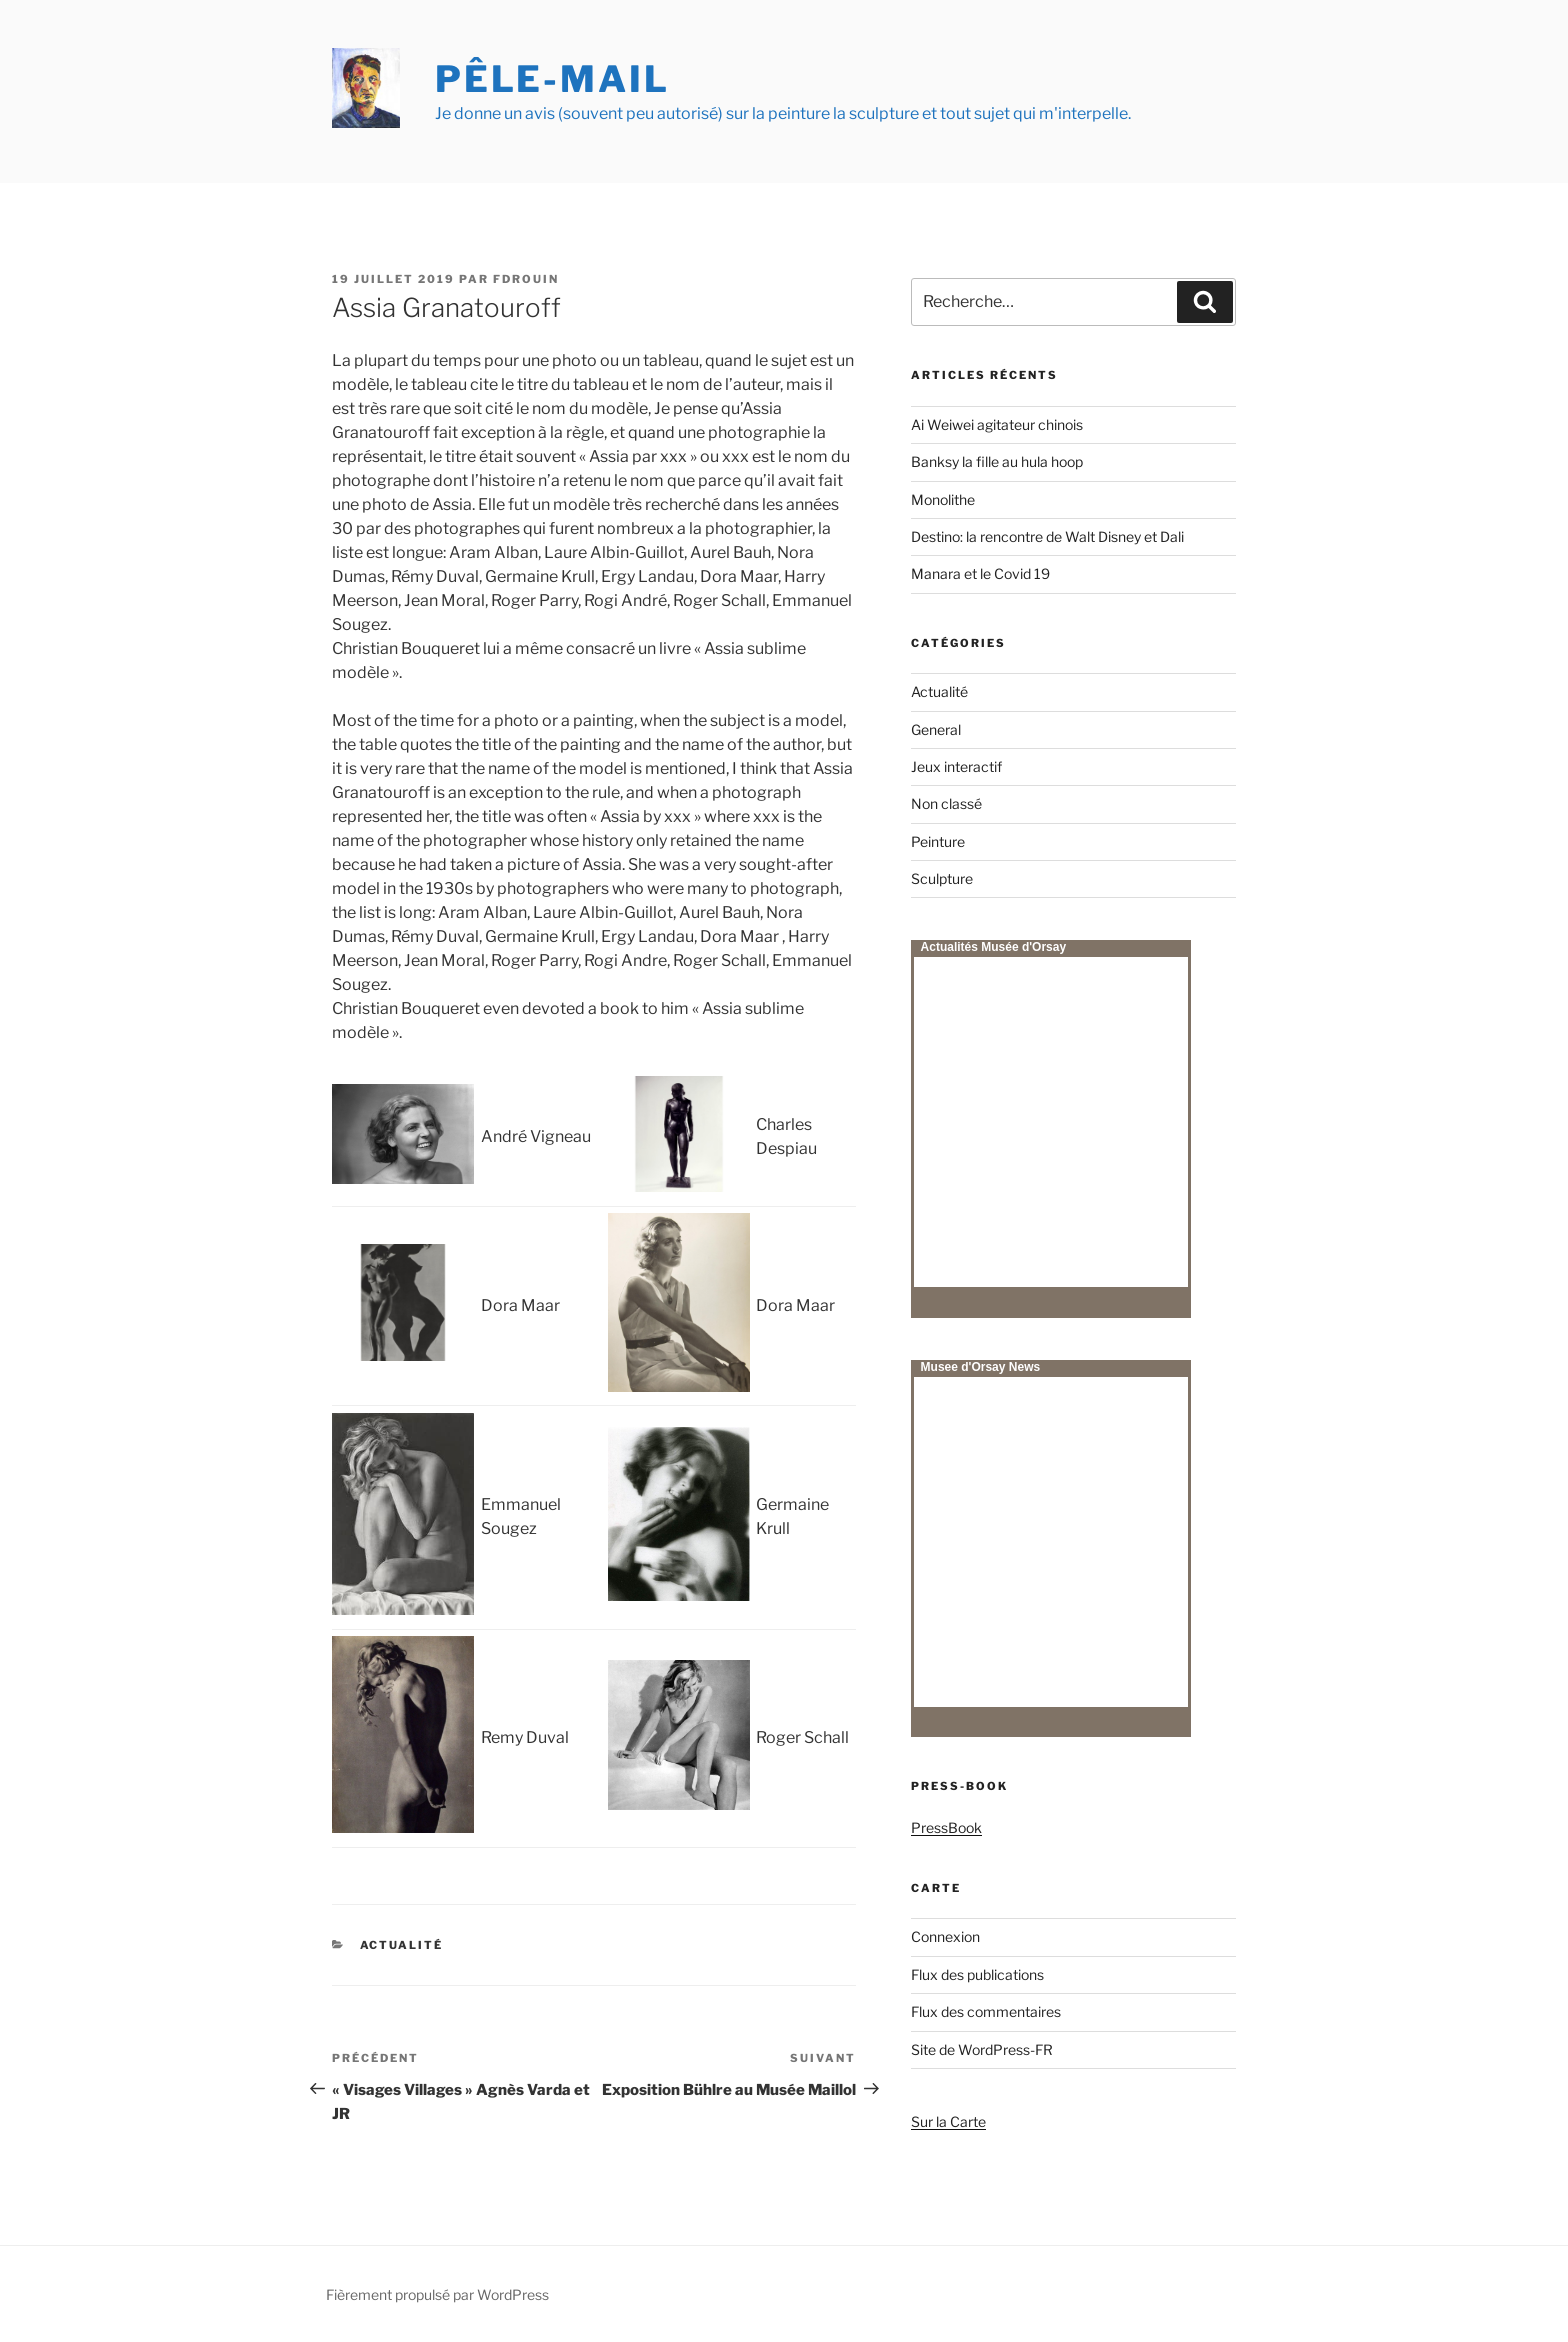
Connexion (945, 1936)
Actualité (402, 1945)
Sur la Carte (948, 2121)
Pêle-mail (552, 79)
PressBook (946, 1827)
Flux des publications (977, 1974)
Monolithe (943, 499)
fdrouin (526, 279)
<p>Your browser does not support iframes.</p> (1051, 1122)
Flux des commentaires (986, 2011)
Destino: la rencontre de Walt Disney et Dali (1047, 536)
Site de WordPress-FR (982, 2049)
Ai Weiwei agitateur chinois (997, 424)
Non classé (946, 803)
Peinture (938, 841)
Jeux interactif (956, 766)
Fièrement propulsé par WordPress (437, 2294)
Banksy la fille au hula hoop (997, 461)
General (936, 729)
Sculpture (942, 878)
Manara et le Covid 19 (980, 573)
